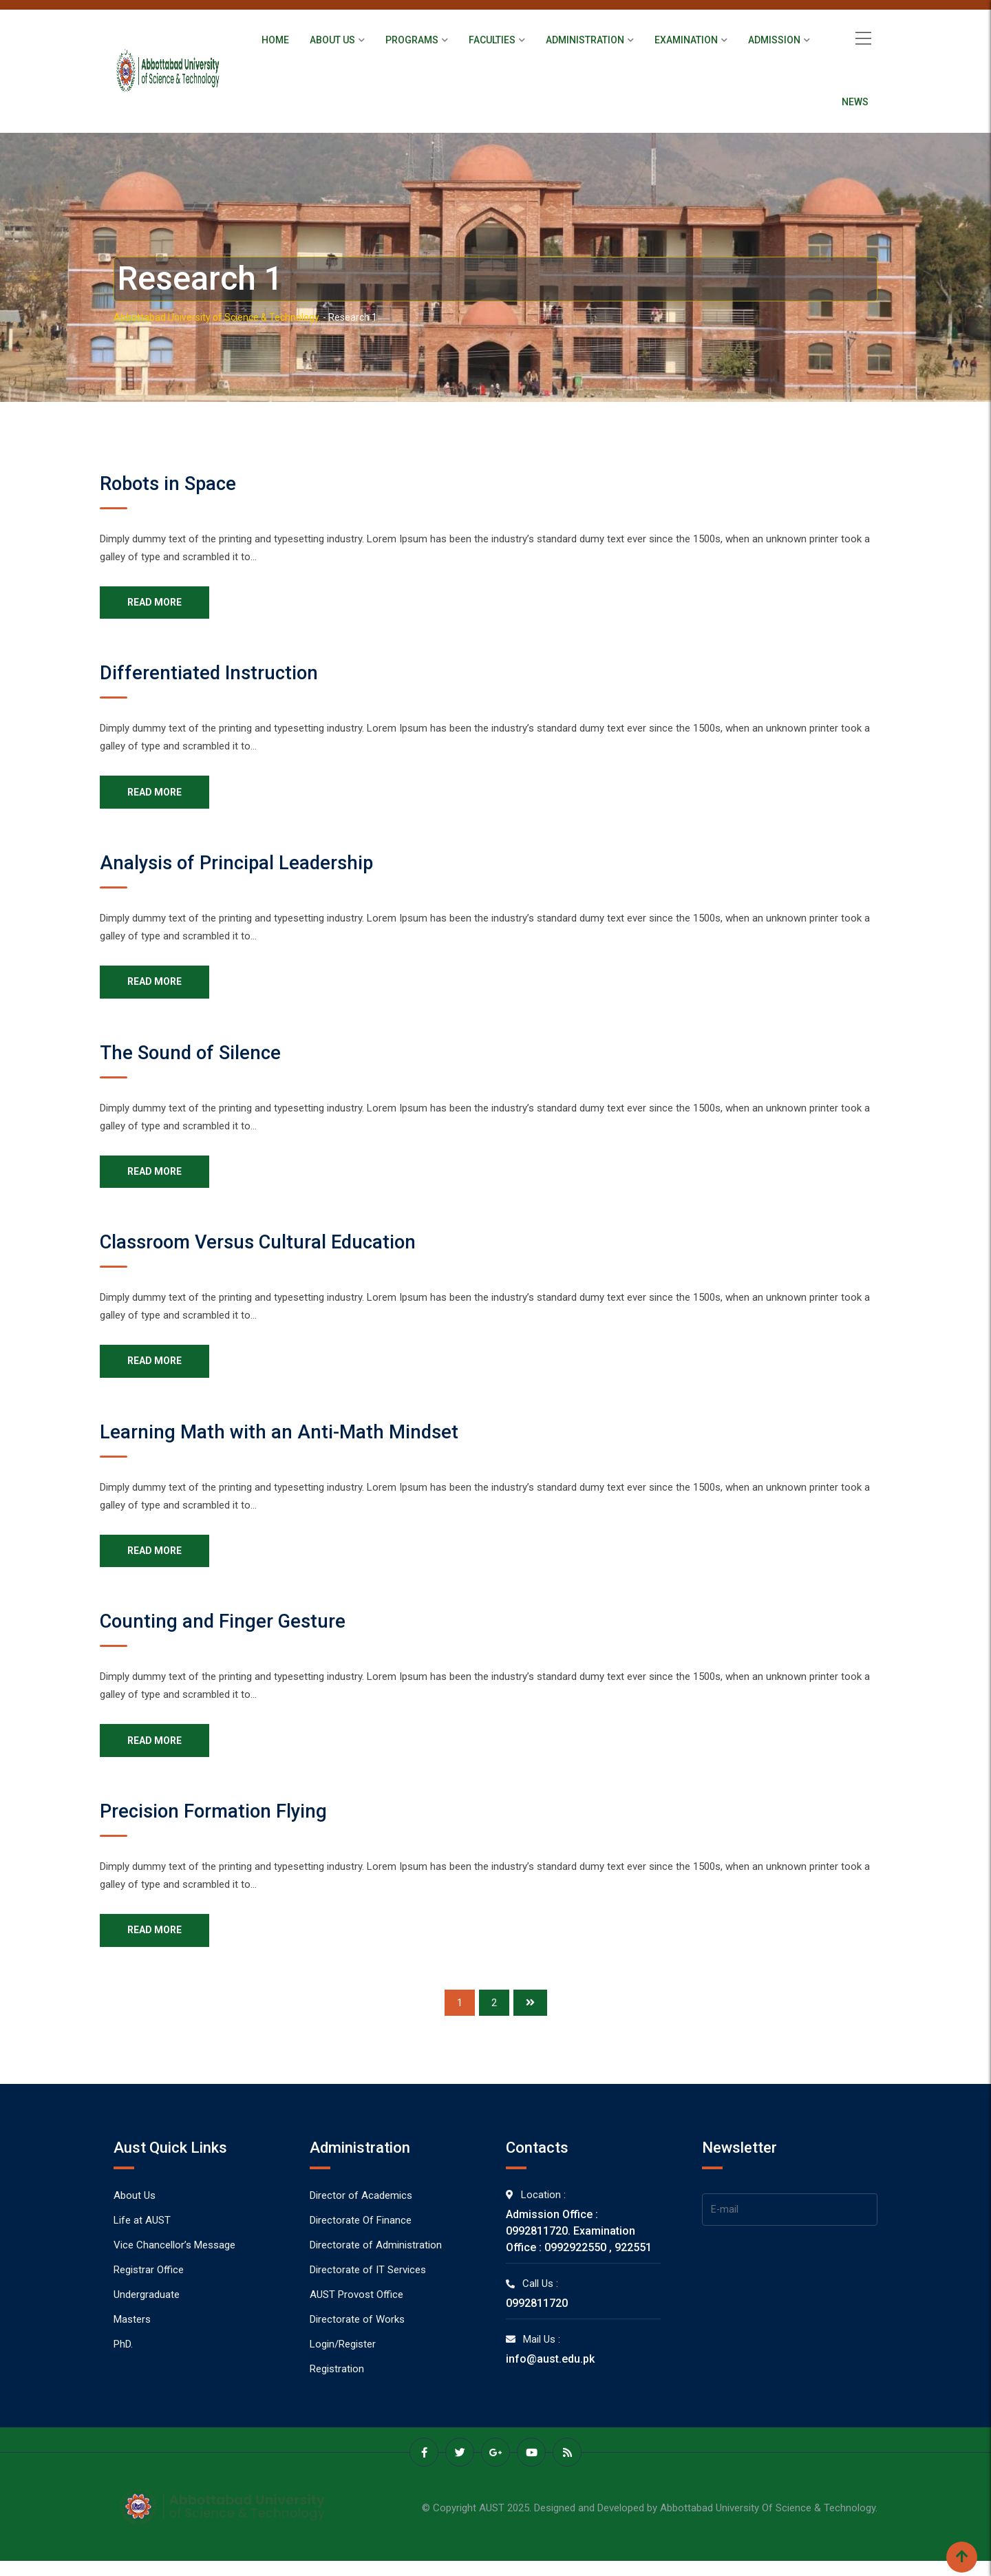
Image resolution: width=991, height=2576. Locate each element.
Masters (132, 2338)
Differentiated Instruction (215, 675)
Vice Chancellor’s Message (174, 2263)
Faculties (492, 39)
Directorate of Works (357, 2338)
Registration (337, 2387)
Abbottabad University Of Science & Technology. (768, 2525)
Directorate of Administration (376, 2263)
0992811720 (537, 2321)
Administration (585, 39)
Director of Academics (361, 2214)
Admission (774, 39)
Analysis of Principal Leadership (247, 867)
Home (275, 39)
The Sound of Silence (197, 1059)
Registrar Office (149, 2288)
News (855, 101)
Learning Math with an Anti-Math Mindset (289, 1443)
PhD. (123, 2362)
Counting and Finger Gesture (231, 1635)
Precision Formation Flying (222, 1827)
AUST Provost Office (356, 2313)
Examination (686, 39)
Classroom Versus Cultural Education (270, 1251)
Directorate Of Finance (361, 2239)
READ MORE (156, 603)
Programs (411, 39)
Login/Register (343, 2362)
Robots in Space (173, 483)
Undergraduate (147, 2313)
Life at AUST (142, 2239)
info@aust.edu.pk (550, 2377)
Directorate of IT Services (368, 2288)
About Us (332, 39)
